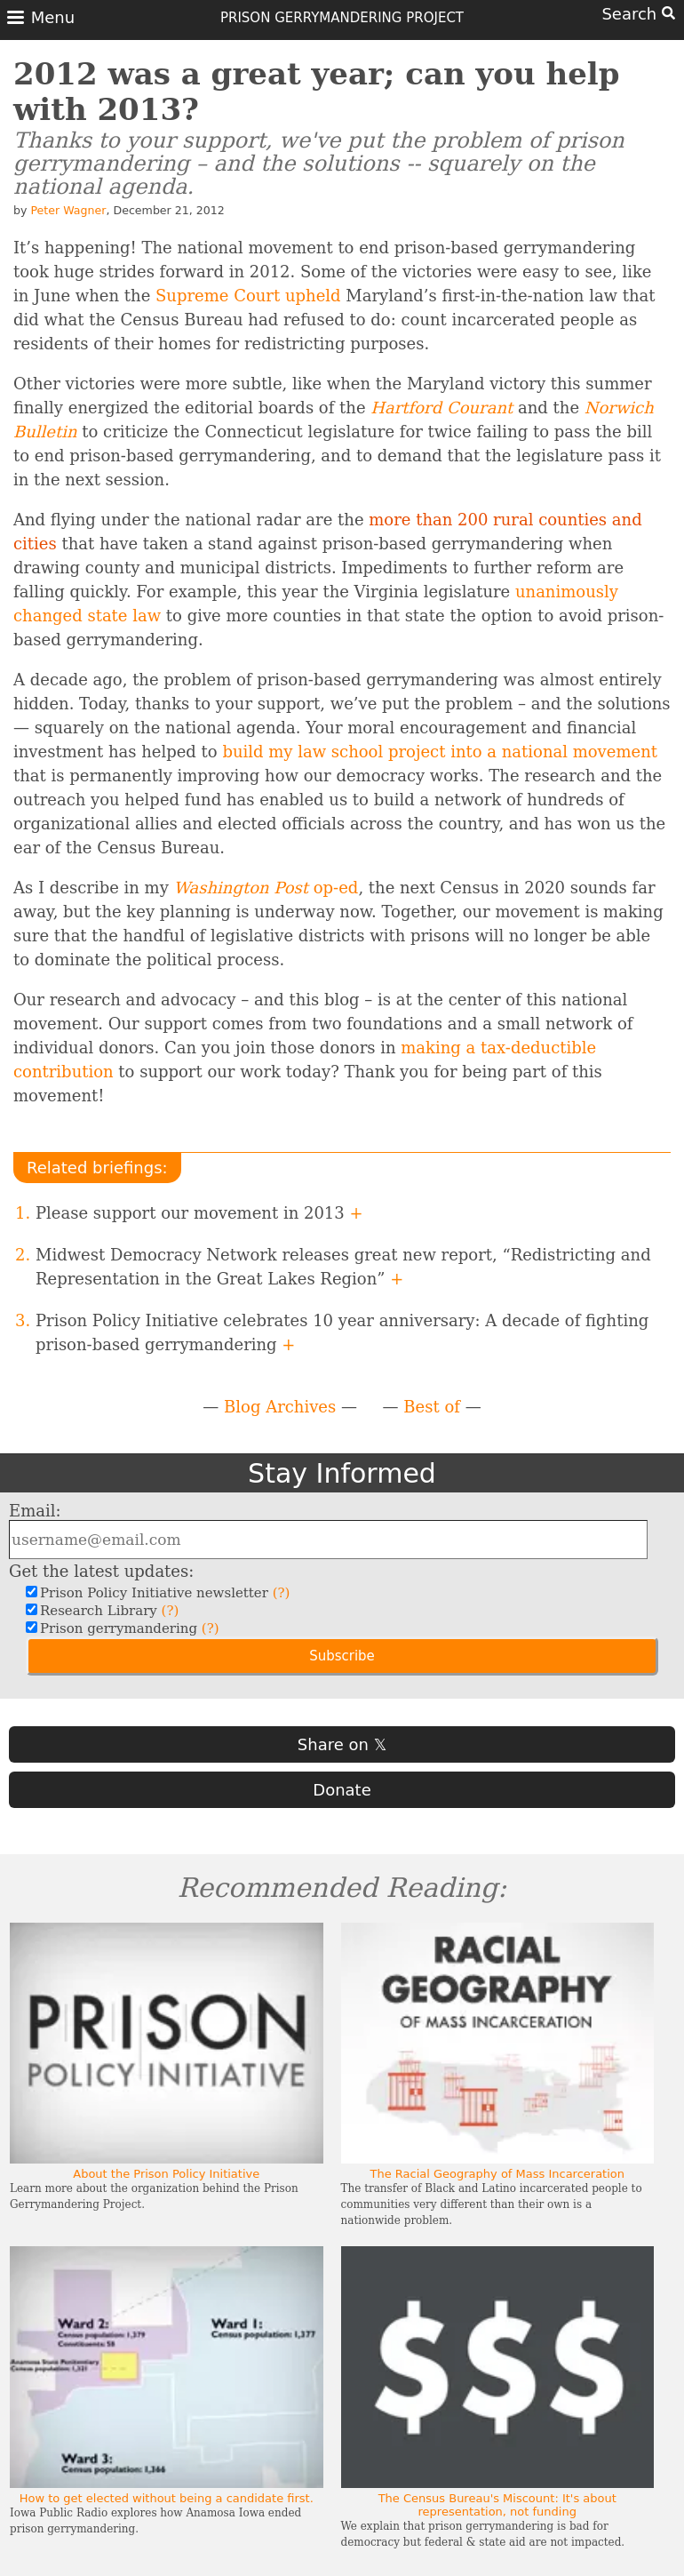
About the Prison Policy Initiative (166, 2173)
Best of (431, 1406)
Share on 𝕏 (342, 1744)
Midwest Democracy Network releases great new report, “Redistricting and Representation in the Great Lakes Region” (343, 1266)
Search (638, 13)
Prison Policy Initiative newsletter (163, 1593)
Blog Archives (280, 1406)
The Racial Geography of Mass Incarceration (497, 2173)
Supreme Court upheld (248, 295)
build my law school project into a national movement (439, 751)
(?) (281, 1593)
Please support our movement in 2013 (199, 1213)
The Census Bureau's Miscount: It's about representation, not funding (497, 2505)
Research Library (107, 1611)
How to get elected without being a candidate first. (167, 2498)
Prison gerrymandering (127, 1628)
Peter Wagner (68, 210)
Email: (35, 1510)
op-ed (266, 887)
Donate (341, 1789)
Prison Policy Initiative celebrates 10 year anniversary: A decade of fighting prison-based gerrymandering (342, 1332)
